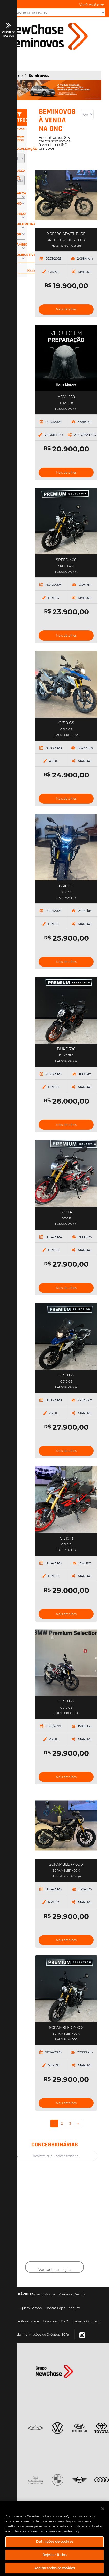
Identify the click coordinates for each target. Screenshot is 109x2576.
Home (17, 75)
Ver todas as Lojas (54, 2269)
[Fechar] (102, 2508)
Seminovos (39, 75)
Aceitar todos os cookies (54, 2568)
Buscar (33, 270)
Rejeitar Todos (54, 2555)
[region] (54, 2538)
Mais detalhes (66, 309)
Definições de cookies (54, 2541)
